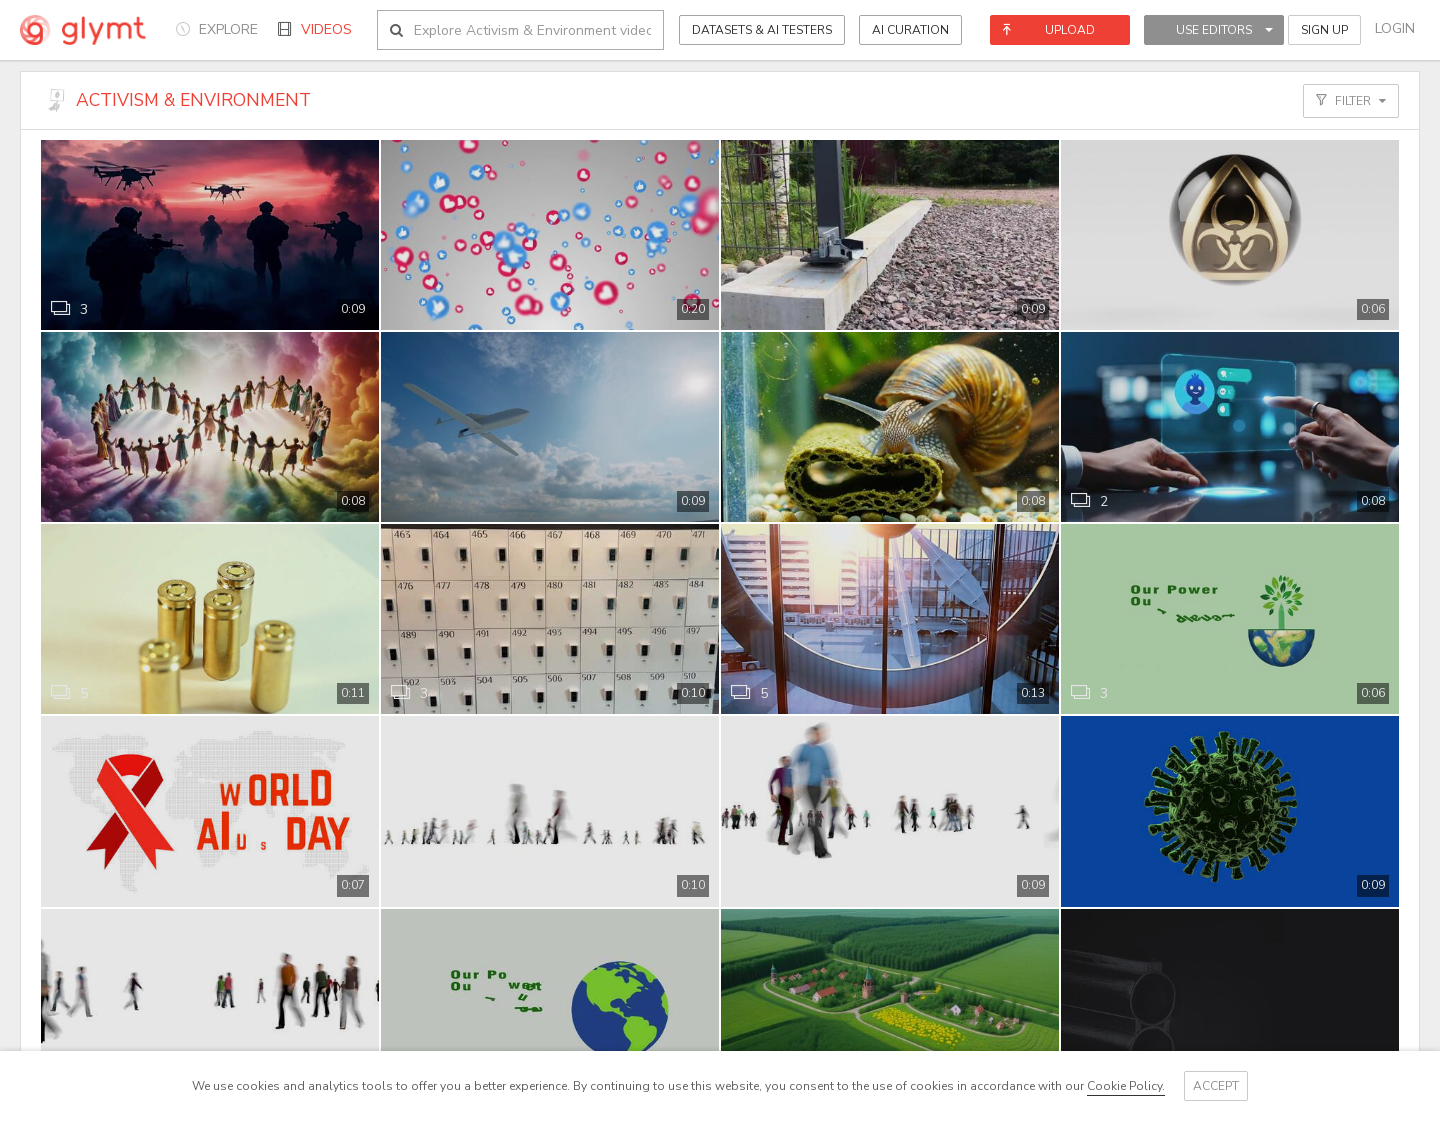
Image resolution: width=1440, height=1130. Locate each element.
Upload (1049, 30)
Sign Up (1324, 30)
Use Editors (1224, 30)
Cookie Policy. (1126, 1086)
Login (1395, 28)
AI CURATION (910, 30)
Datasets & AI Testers (762, 30)
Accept (1216, 1086)
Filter (1351, 101)
